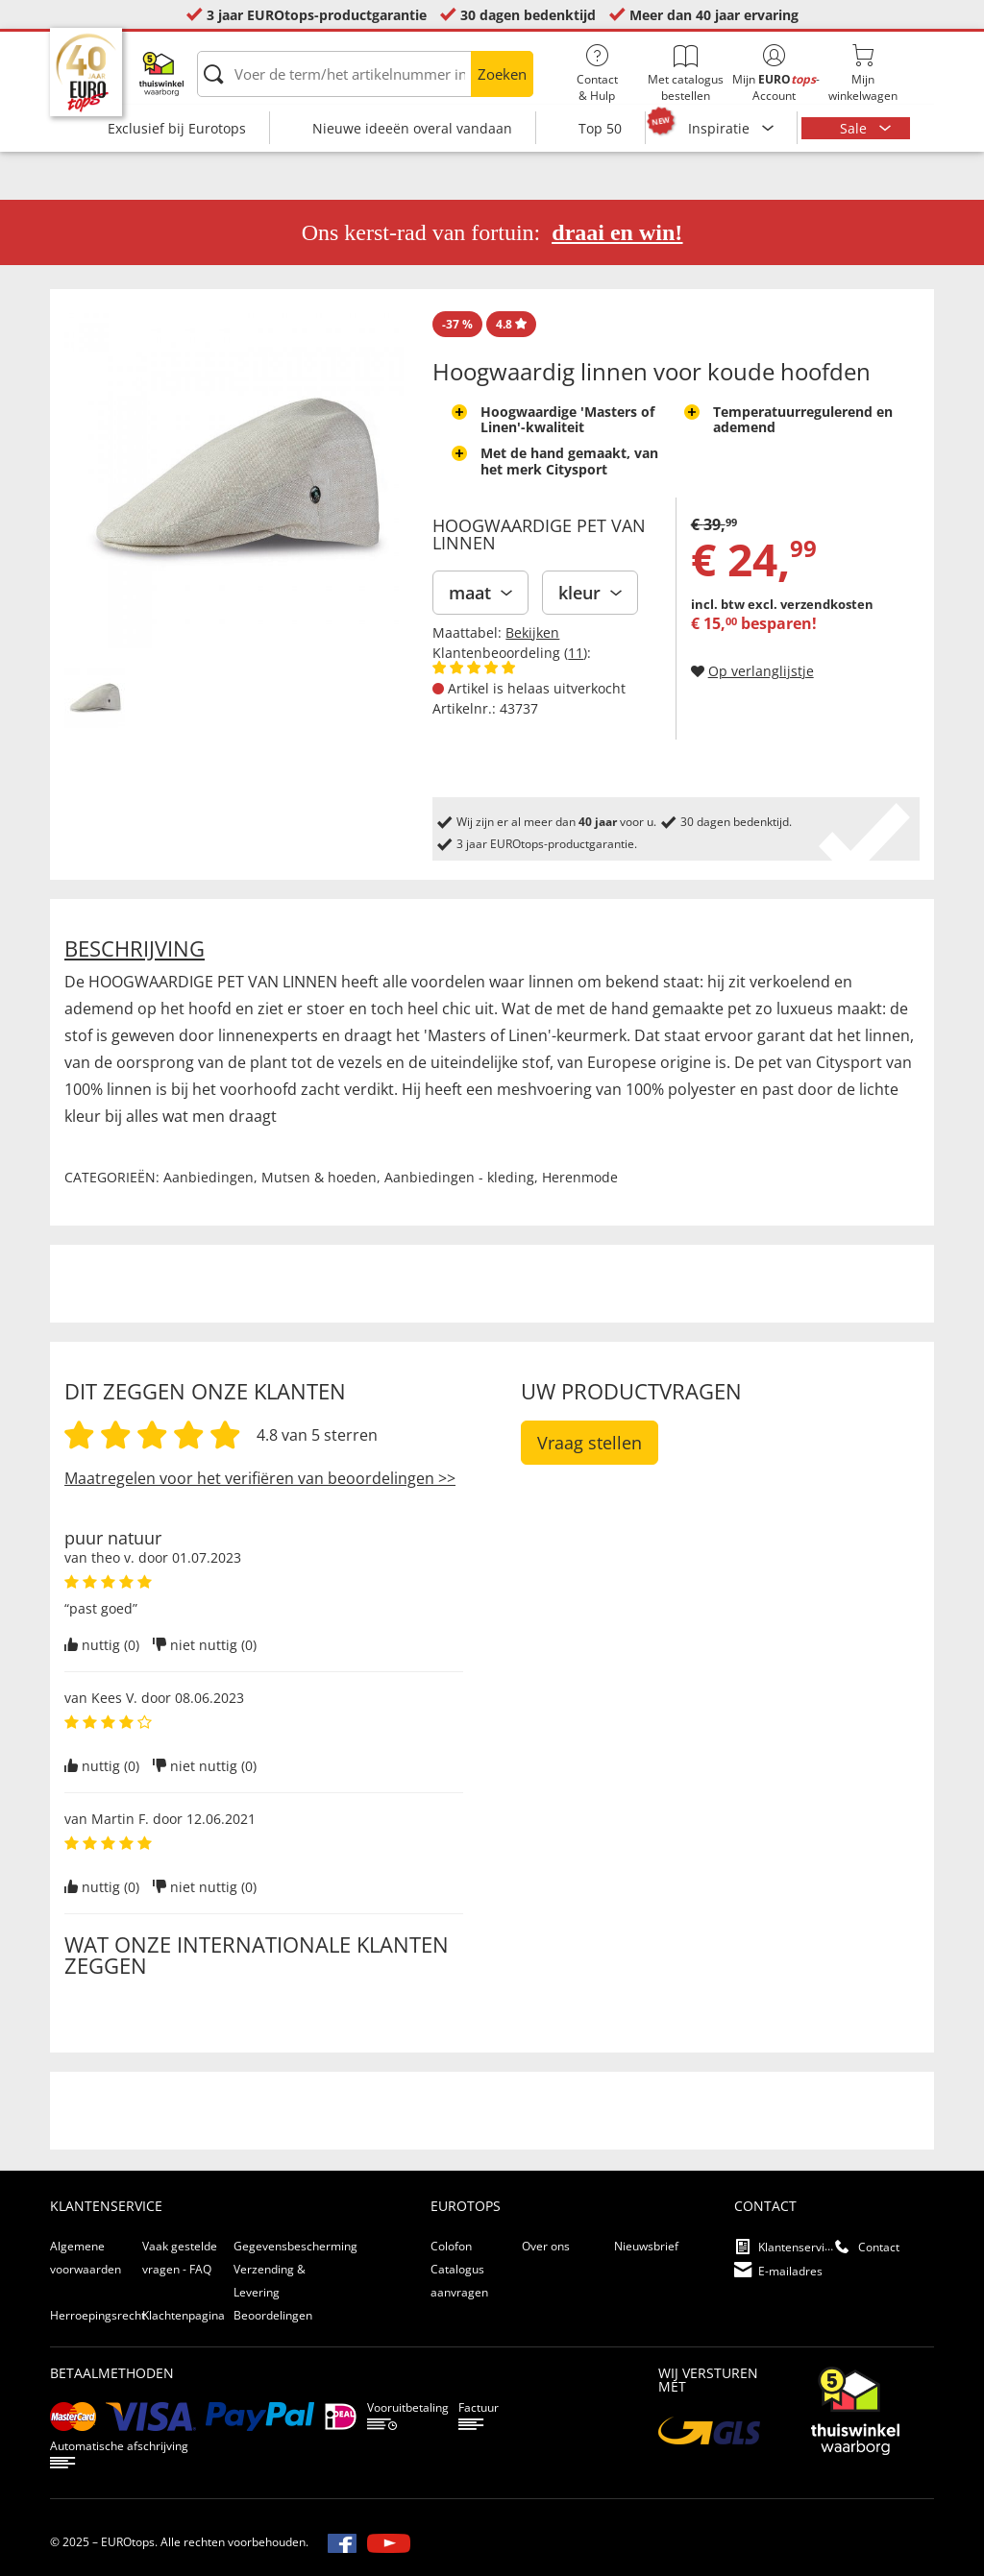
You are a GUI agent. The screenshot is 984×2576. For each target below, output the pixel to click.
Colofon (451, 2246)
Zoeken (502, 74)
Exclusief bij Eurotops (177, 128)
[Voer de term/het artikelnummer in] (365, 74)
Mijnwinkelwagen (863, 74)
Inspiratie (720, 128)
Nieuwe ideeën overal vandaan (412, 128)
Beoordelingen (273, 2315)
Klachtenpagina (183, 2315)
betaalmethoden (112, 2373)
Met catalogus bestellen (685, 74)
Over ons (546, 2246)
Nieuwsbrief (646, 2246)
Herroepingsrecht (97, 2315)
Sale (855, 128)
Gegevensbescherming (295, 2246)
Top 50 (600, 128)
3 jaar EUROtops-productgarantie (317, 15)
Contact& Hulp (596, 74)
